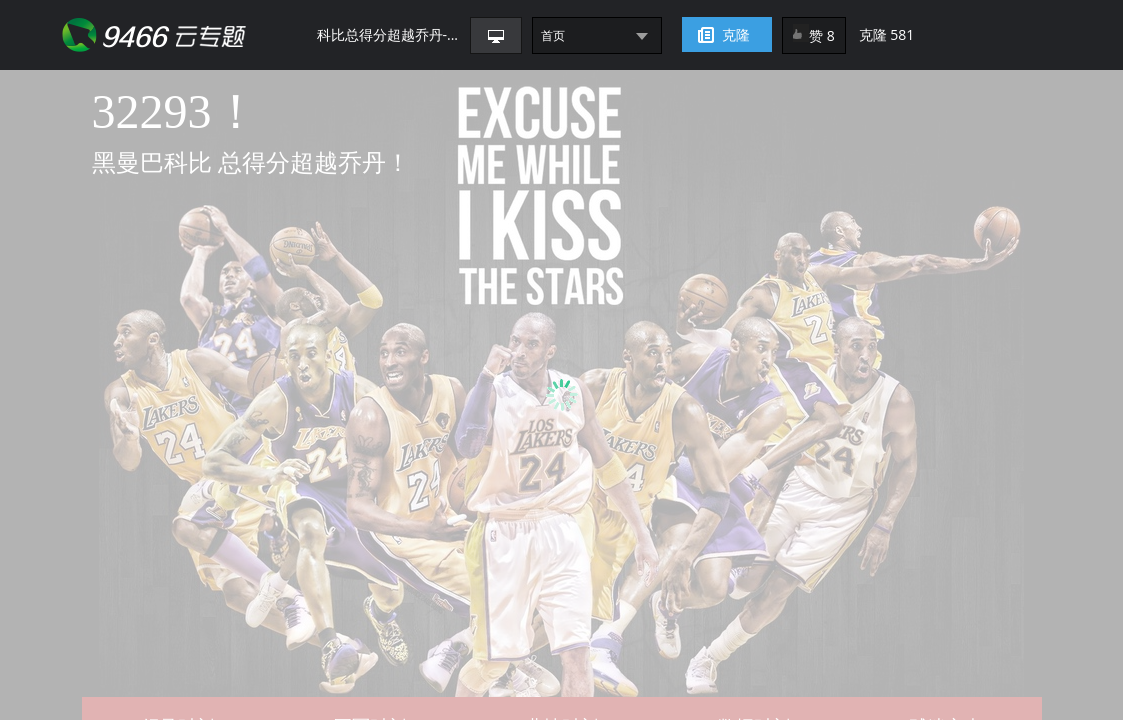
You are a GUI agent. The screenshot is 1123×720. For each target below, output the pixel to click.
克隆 (736, 34)
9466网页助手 (189, 35)
